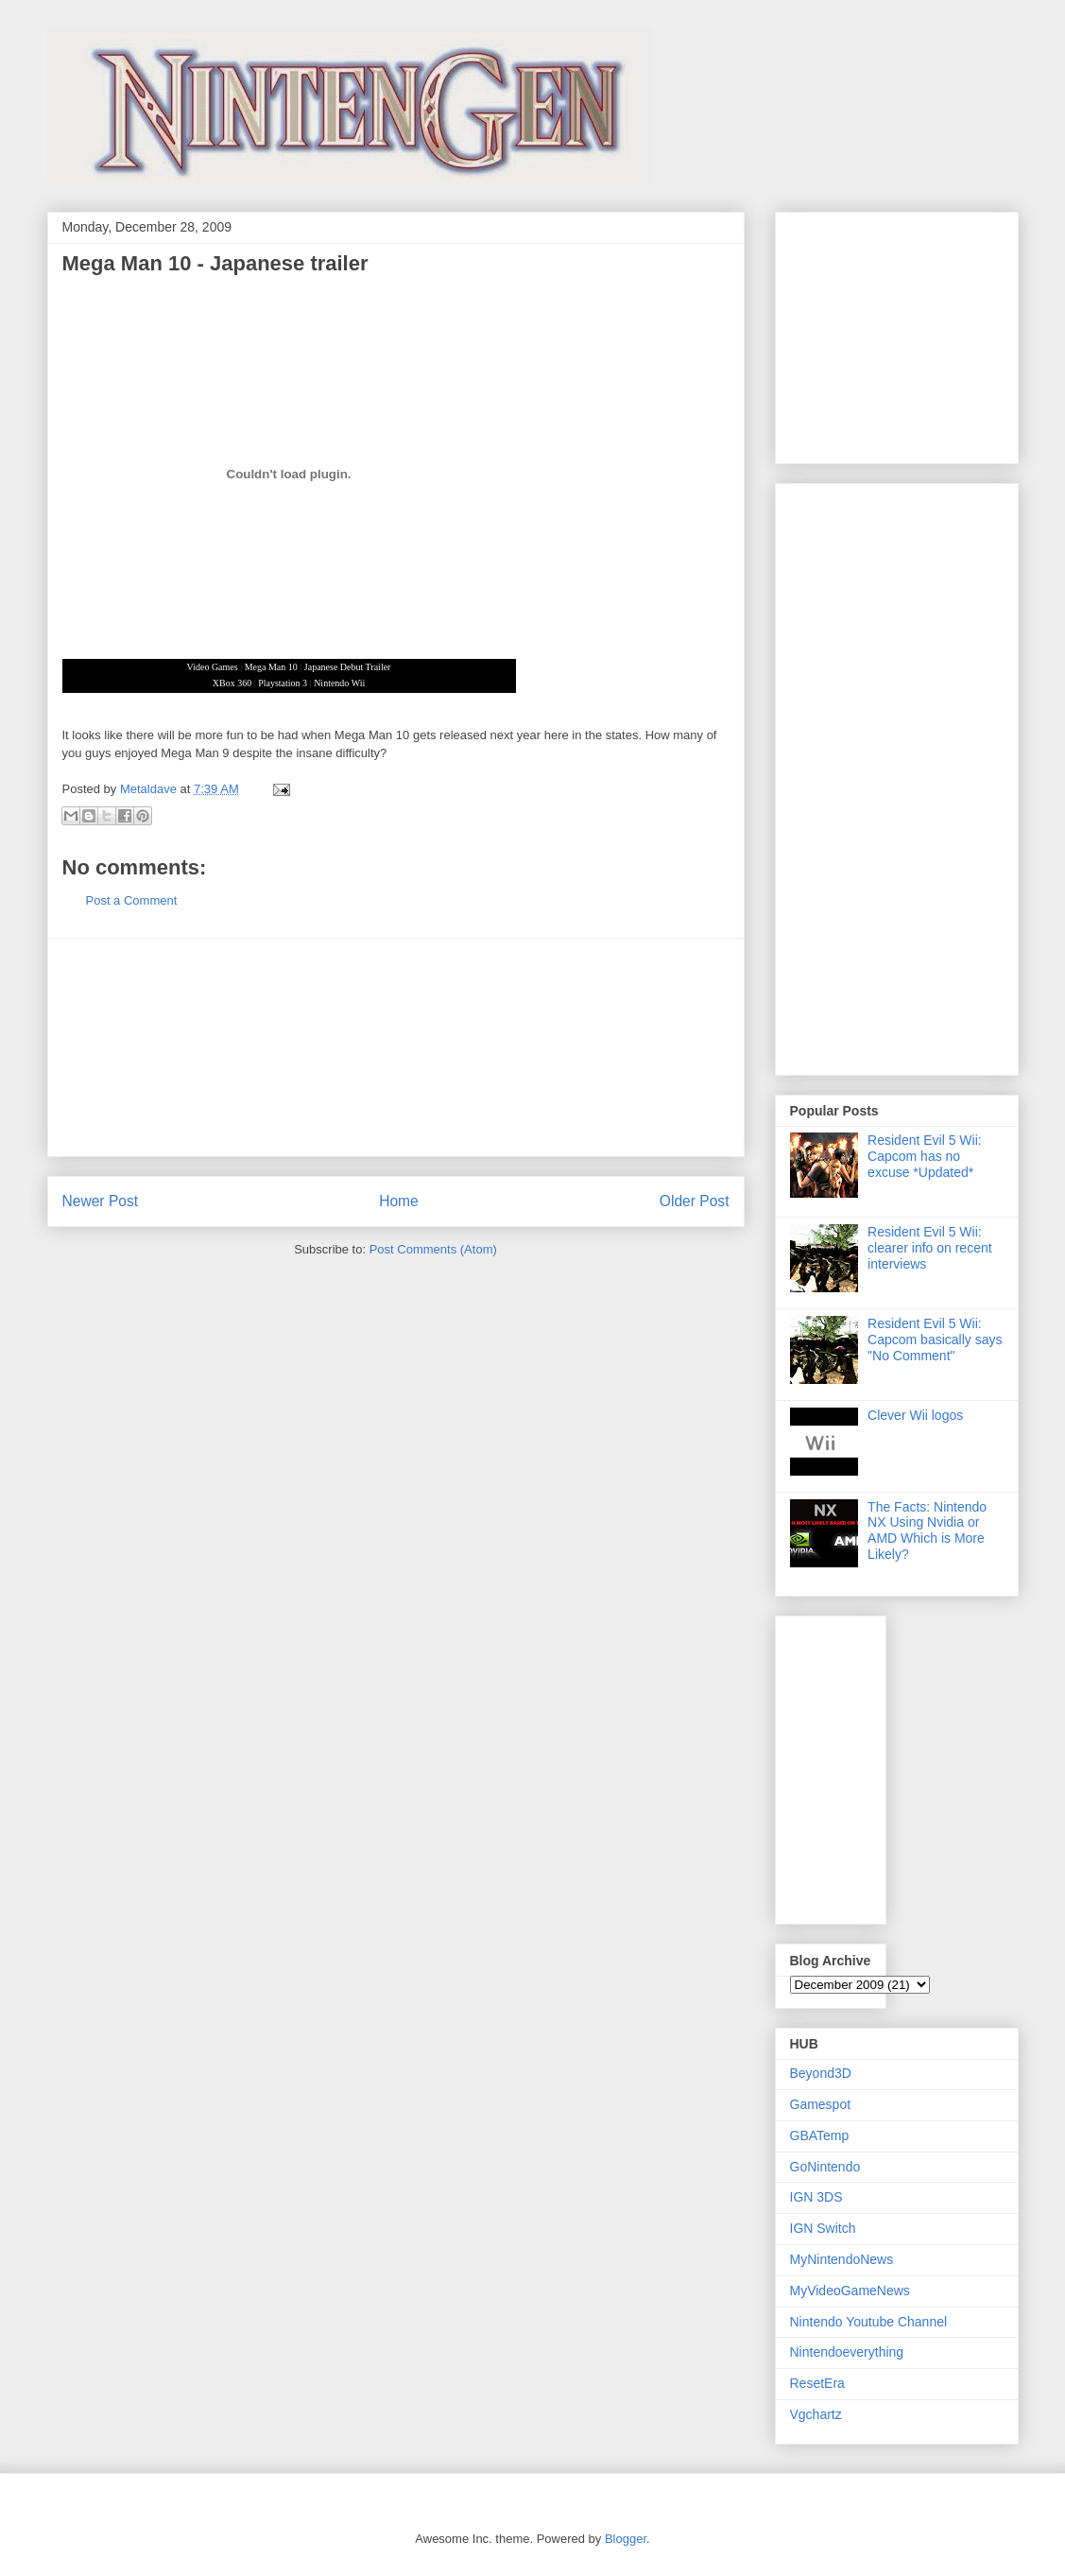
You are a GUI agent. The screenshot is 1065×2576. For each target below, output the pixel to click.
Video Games (212, 667)
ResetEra (817, 2383)
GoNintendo (825, 2166)
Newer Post (100, 1201)
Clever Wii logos (915, 1415)
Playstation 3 (282, 683)
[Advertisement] (395, 1047)
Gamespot (820, 2104)
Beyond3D (820, 2073)
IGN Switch (823, 2228)
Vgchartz (816, 2414)
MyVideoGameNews (850, 2290)
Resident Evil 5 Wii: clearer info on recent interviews (929, 1247)
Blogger (625, 2539)
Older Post (695, 1201)
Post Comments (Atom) (433, 1249)
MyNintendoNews (842, 2259)
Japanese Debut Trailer (347, 667)
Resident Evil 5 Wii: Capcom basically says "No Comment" (934, 1339)
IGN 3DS (816, 2196)
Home (399, 1201)
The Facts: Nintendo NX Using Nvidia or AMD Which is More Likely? (927, 1530)
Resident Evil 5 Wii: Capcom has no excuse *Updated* (924, 1156)
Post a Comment (132, 900)
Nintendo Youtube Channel (869, 2321)
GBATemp (820, 2135)
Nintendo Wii (339, 683)
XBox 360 (232, 683)
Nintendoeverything (847, 2352)
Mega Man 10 (271, 667)
